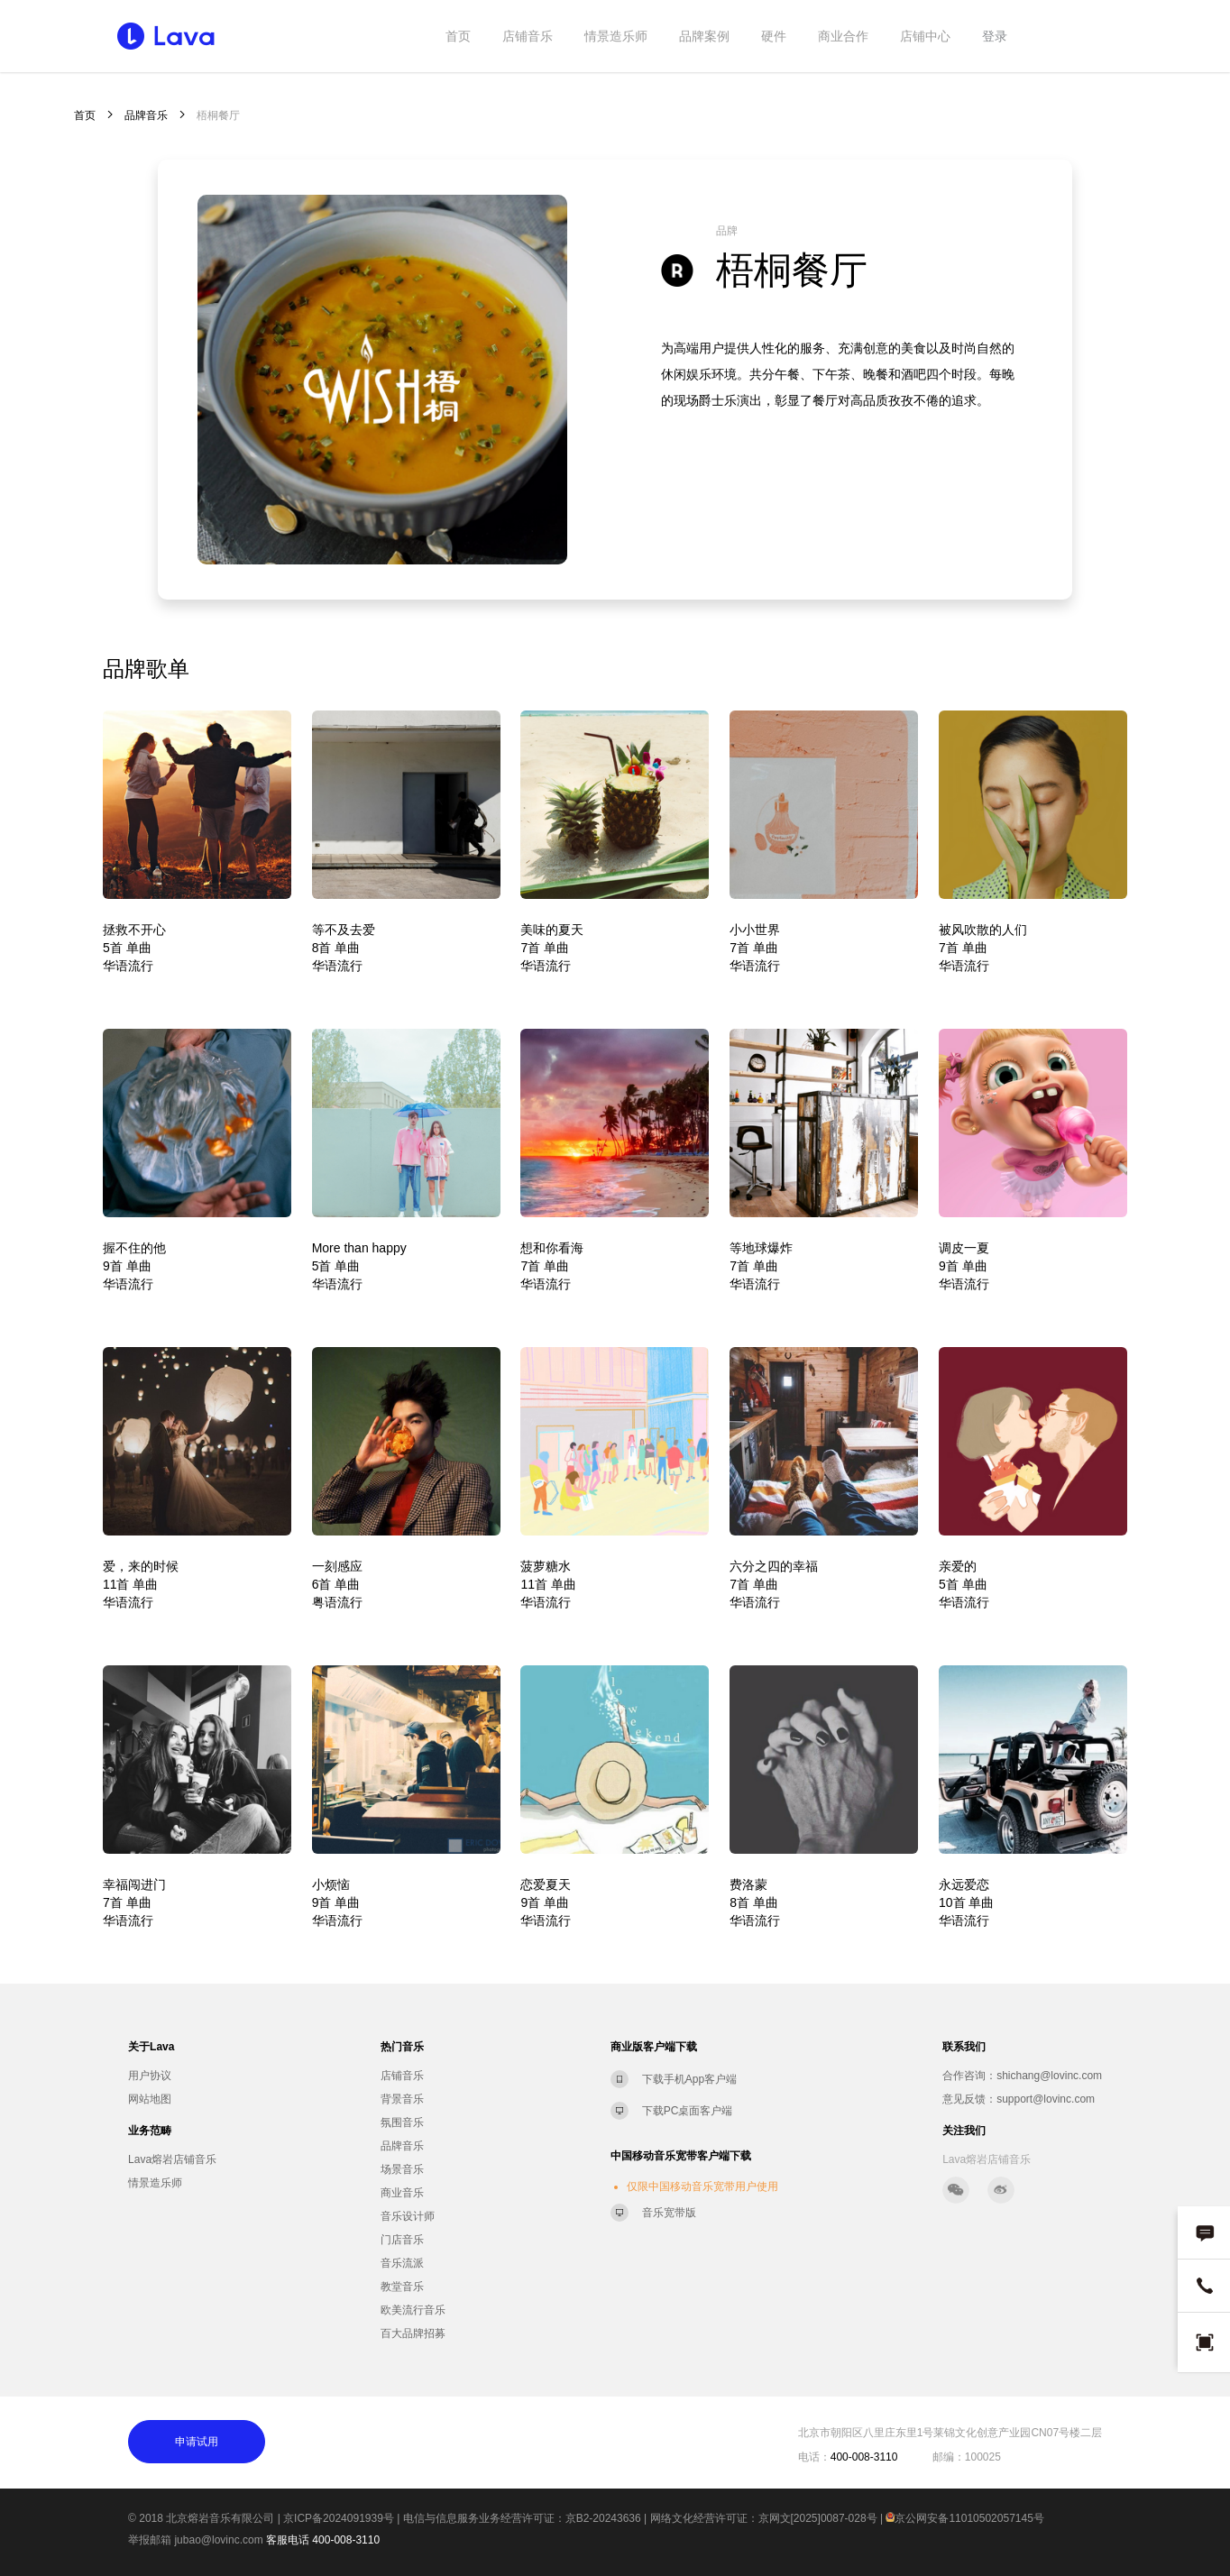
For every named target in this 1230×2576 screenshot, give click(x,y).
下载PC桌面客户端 (687, 2110)
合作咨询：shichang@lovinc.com (1022, 2075)
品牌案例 (704, 36)
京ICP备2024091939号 (338, 2518)
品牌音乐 (146, 115)
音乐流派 (402, 2263)
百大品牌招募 (413, 2333)
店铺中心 (925, 36)
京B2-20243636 (603, 2518)
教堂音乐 (402, 2286)
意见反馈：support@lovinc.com (1018, 2099)
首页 (458, 36)
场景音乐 (402, 2169)
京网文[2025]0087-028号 (817, 2518)
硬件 (773, 36)
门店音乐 (402, 2239)
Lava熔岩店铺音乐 (172, 2159)
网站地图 (149, 2099)
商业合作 (843, 36)
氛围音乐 (402, 2122)
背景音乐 (402, 2099)
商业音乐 (402, 2192)
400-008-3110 (346, 2540)
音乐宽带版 (669, 2212)
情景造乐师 (615, 36)
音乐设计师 (408, 2216)
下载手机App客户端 (689, 2079)
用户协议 (149, 2075)
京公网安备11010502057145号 (964, 2518)
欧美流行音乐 (413, 2310)
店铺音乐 (527, 36)
